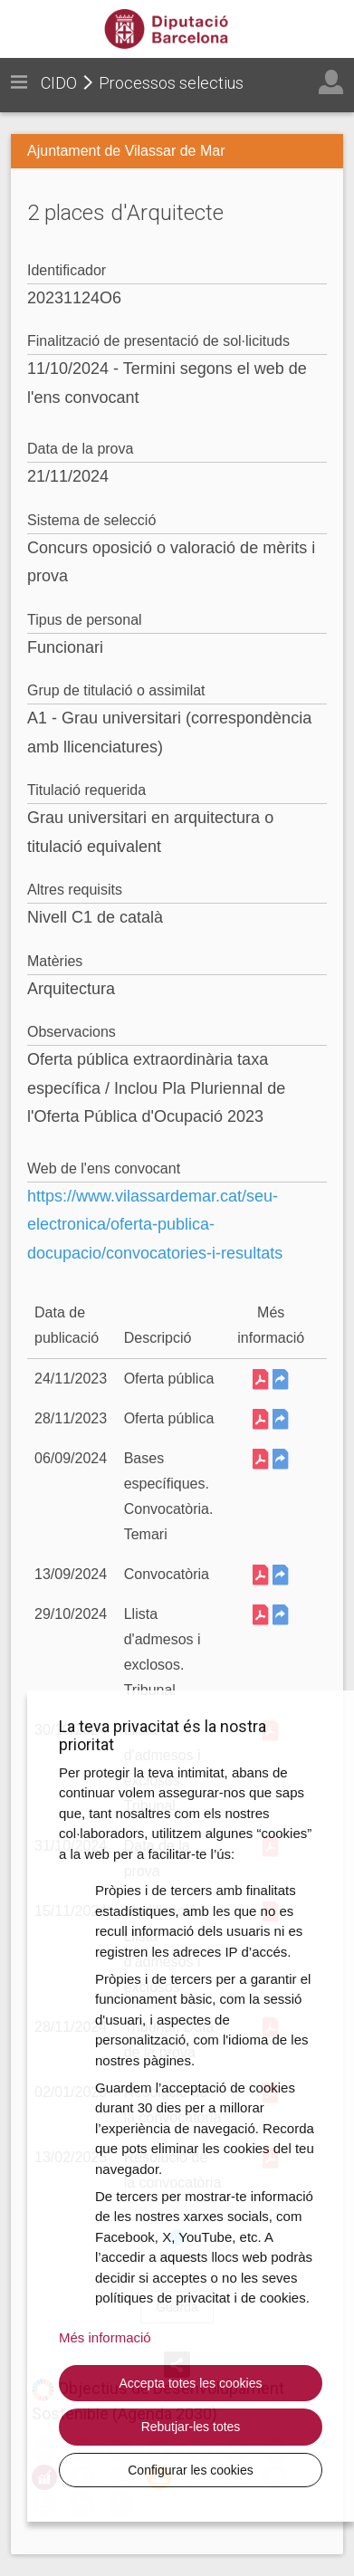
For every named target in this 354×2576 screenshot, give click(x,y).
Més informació (105, 2337)
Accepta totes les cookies (191, 2383)
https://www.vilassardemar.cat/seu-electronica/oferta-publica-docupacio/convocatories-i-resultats (154, 1224)
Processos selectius (171, 82)
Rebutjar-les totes (191, 2426)
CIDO (59, 82)
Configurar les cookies (191, 2470)
